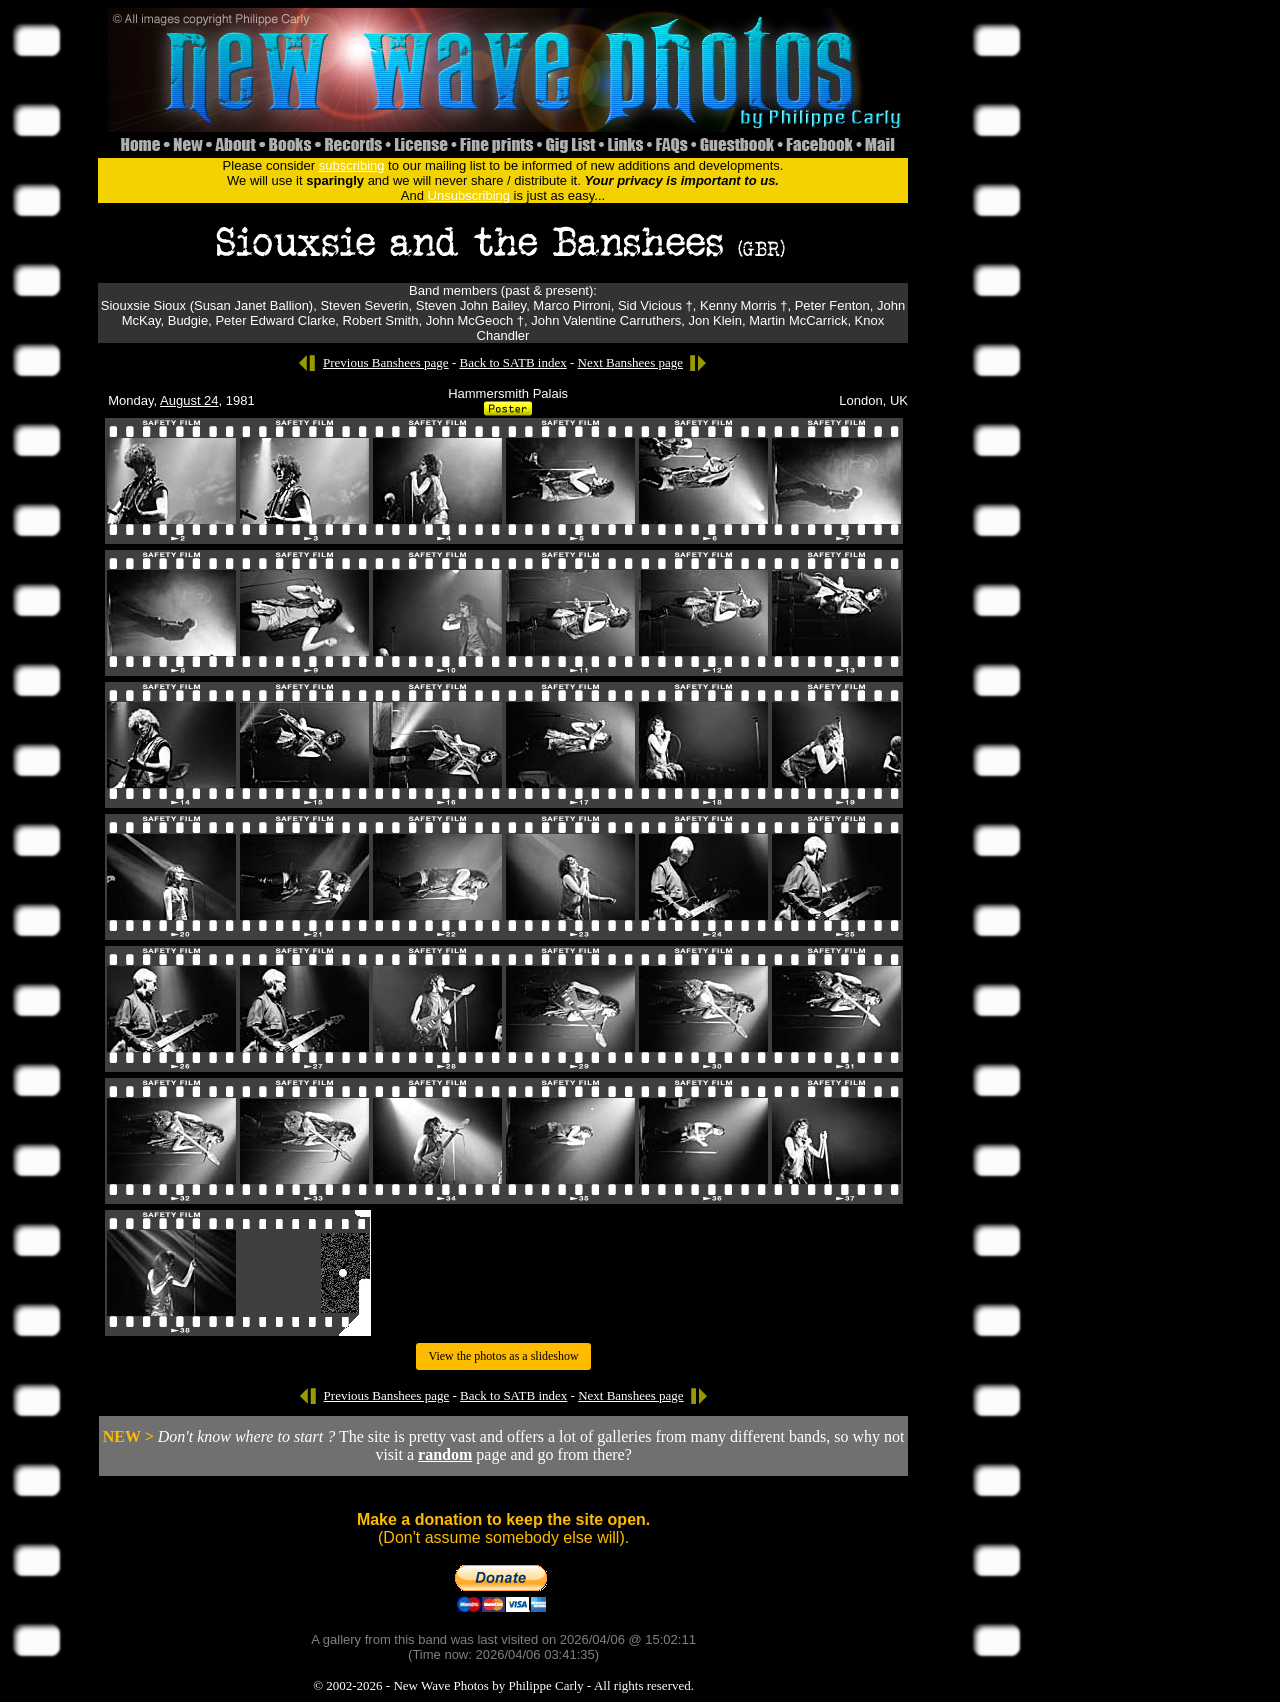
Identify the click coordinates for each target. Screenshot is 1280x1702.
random (445, 1454)
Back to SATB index (512, 362)
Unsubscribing (469, 195)
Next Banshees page (630, 362)
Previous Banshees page (386, 362)
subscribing (352, 165)
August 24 (189, 400)
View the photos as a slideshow (503, 1356)
